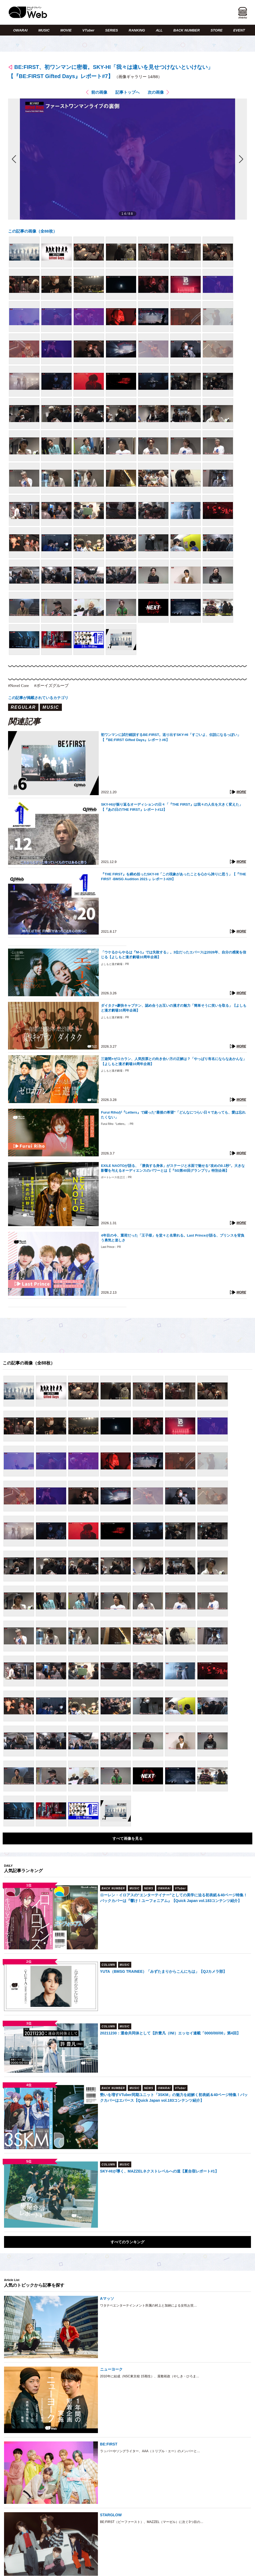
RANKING (137, 30)
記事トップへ (127, 92)
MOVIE (66, 30)
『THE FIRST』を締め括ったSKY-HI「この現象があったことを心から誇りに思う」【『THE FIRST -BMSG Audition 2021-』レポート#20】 (173, 876)
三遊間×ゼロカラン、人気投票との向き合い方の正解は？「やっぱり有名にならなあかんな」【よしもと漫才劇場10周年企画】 (173, 1061)
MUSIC (43, 30)
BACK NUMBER (186, 30)
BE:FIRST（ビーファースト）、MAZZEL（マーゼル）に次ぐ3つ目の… (151, 2522)
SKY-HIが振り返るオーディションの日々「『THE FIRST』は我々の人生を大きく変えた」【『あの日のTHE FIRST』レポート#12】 (172, 806)
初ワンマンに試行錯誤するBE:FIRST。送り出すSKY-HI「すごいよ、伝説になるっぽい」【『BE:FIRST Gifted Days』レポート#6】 (170, 737)
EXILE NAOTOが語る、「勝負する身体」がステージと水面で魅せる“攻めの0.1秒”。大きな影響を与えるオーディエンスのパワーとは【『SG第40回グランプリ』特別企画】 (173, 1168)
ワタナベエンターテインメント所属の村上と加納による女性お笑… (148, 2305)
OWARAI (20, 30)
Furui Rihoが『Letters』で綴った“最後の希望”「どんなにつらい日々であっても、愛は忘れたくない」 (173, 1114)
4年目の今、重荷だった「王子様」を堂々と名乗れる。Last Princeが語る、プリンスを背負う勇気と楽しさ (172, 1237)
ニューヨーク (111, 2369)
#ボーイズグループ (51, 685)
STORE (217, 30)
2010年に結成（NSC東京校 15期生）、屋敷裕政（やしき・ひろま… (149, 2376)
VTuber (88, 30)
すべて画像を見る (127, 1838)
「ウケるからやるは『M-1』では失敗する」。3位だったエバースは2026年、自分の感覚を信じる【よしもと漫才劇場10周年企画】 (173, 954)
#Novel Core (18, 685)
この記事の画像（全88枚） (32, 231)
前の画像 (99, 92)
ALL (159, 30)
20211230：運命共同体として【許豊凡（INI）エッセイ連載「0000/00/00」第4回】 (170, 2033)
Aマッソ (107, 2298)
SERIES (111, 30)
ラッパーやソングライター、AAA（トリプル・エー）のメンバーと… (150, 2451)
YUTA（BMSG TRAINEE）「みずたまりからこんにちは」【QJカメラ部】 (163, 1971)
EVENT (239, 30)
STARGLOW (111, 2515)
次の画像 (156, 92)
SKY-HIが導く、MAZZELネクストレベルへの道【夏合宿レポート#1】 (159, 2171)
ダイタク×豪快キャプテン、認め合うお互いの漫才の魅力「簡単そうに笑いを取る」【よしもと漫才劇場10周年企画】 (173, 1007)
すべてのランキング (127, 2242)
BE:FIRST (109, 2444)
